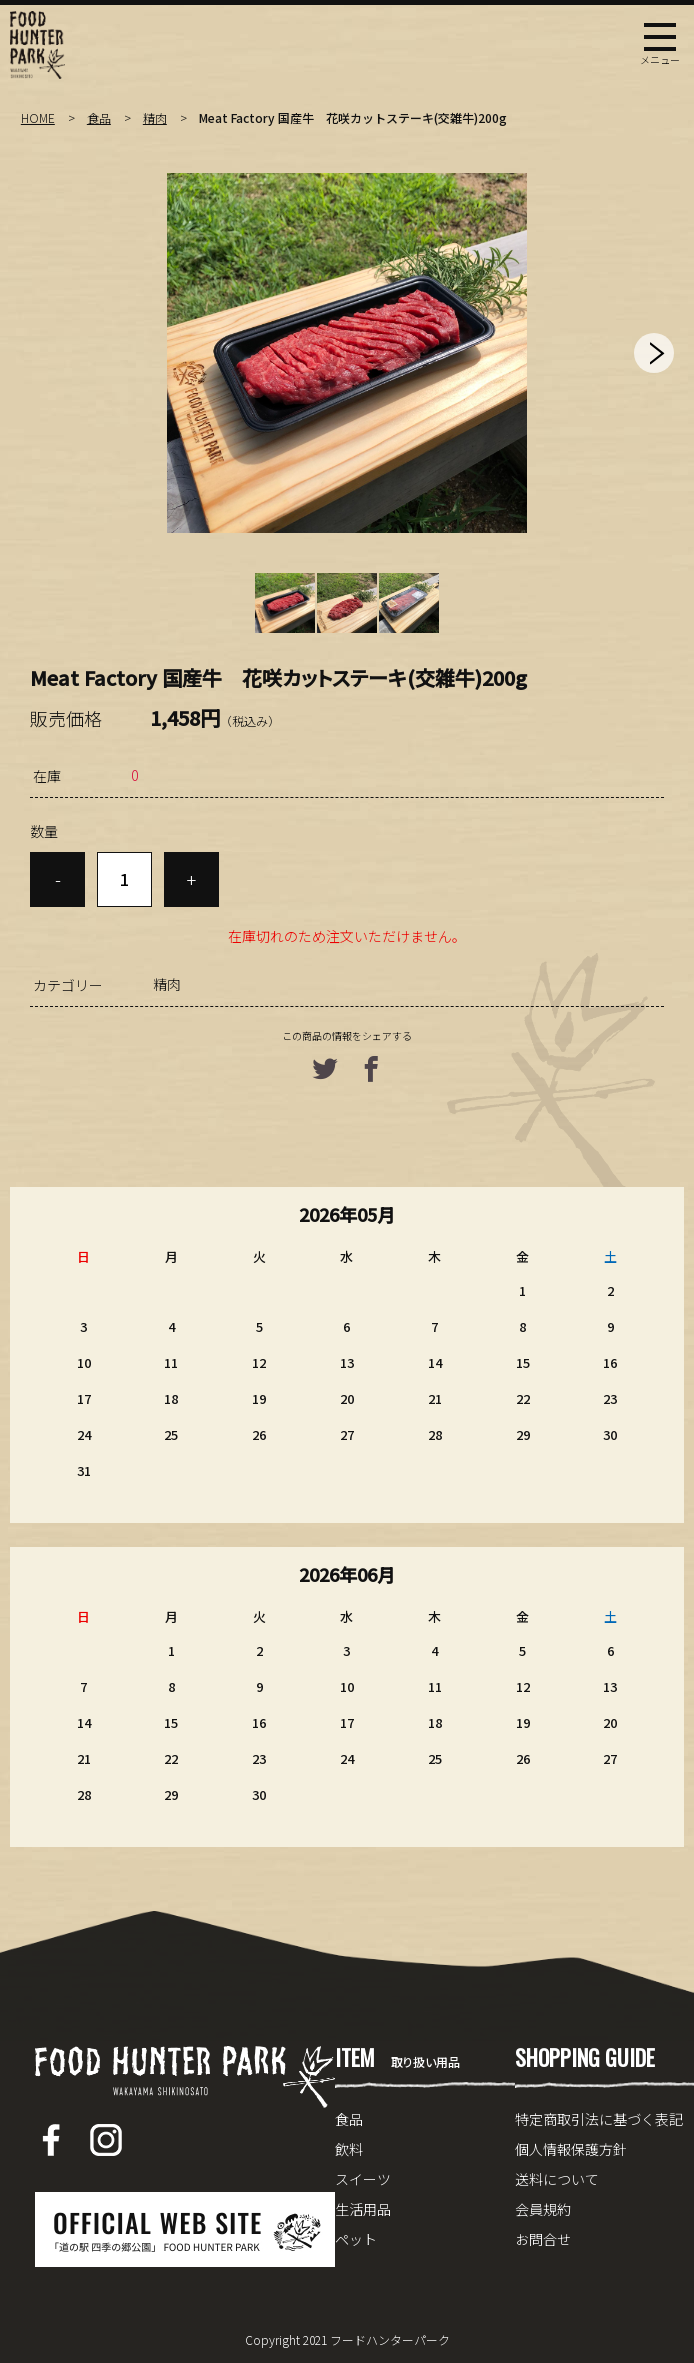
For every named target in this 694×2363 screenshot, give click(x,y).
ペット (356, 2239)
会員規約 (543, 2209)
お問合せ (543, 2239)
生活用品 (363, 2209)
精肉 (155, 117)
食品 (99, 117)
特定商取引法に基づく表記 (599, 2119)
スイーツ (363, 2179)
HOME (38, 117)
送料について (557, 2179)
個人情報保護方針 (571, 2149)
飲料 (349, 2149)
